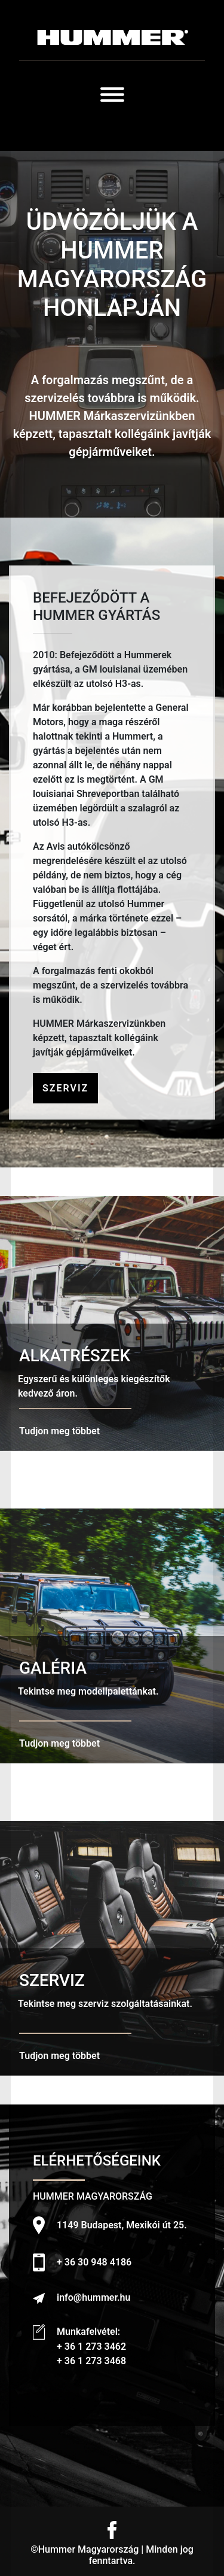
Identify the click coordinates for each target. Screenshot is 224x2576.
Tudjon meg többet (59, 1431)
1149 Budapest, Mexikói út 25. (122, 2225)
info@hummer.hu (93, 2297)
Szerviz (65, 1088)
